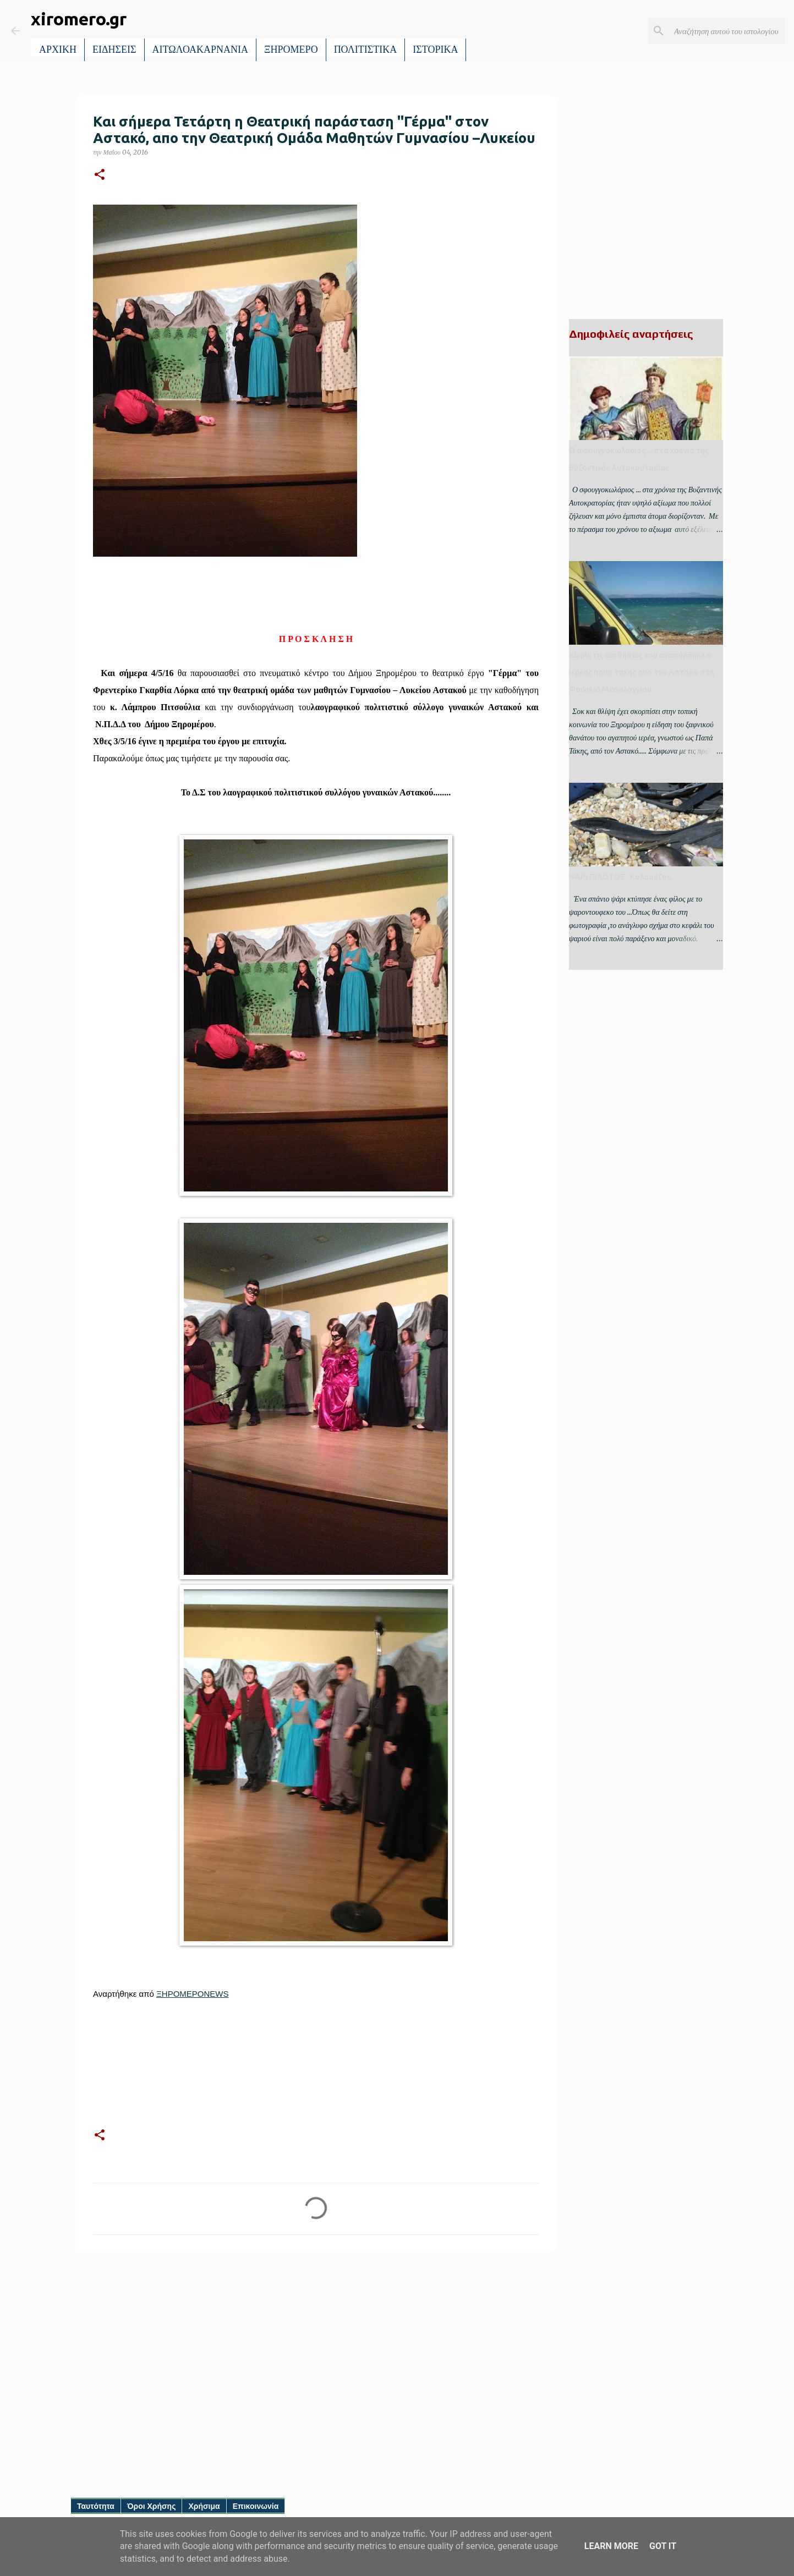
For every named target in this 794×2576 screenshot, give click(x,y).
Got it (662, 2546)
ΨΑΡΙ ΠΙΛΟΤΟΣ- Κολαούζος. (620, 876)
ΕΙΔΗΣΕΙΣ (114, 49)
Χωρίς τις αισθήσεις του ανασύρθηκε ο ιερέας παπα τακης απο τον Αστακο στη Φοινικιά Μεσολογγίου (641, 672)
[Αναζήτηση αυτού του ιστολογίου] (727, 31)
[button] (99, 175)
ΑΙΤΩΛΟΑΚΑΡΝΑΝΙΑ (200, 49)
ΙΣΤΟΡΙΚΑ (435, 49)
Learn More (611, 2546)
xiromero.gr (79, 19)
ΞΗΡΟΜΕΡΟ (291, 49)
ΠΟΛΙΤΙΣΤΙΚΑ (365, 49)
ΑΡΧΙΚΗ (57, 49)
